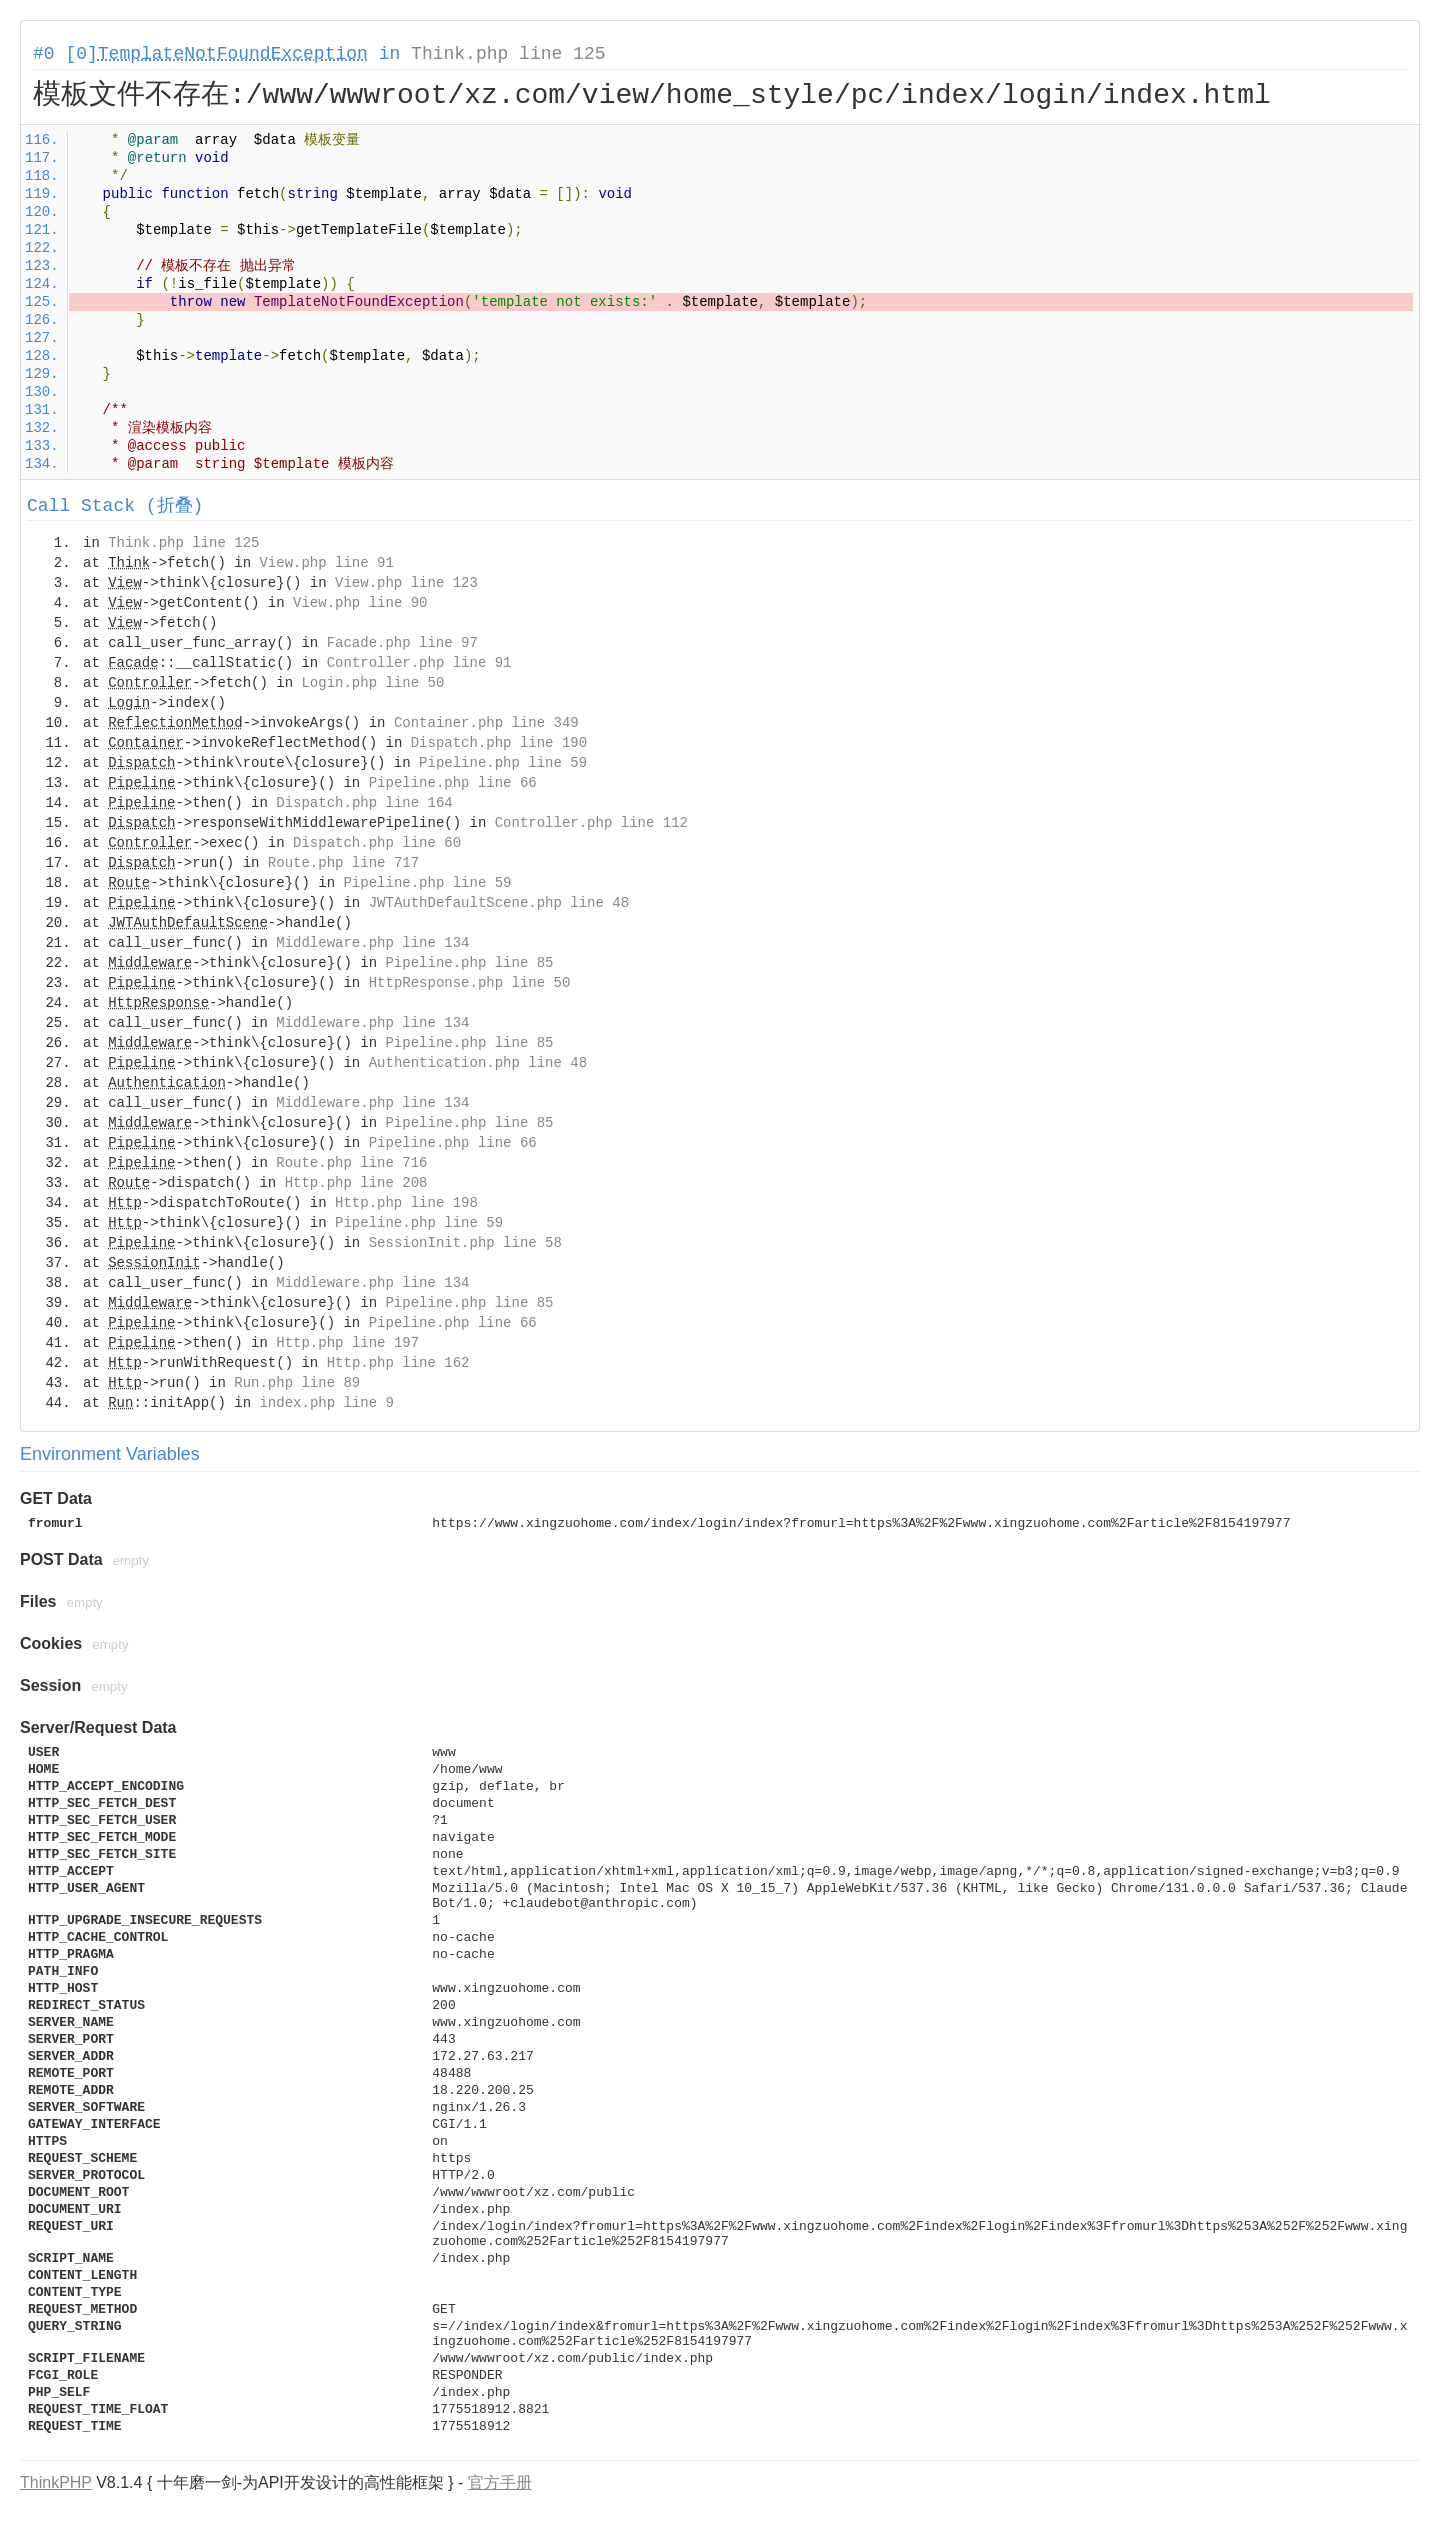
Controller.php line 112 (591, 823)
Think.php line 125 (508, 54)
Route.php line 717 (343, 863)
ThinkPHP (56, 2482)
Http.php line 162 (398, 1363)
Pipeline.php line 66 (453, 783)
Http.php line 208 (356, 1183)
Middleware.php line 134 (372, 943)
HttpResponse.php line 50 (470, 983)
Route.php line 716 (351, 1163)
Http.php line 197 (347, 1343)
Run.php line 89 (297, 1383)
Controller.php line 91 (419, 663)
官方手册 (500, 2482)
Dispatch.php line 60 (377, 843)
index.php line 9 (326, 1403)
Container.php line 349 (486, 723)
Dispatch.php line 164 (364, 803)
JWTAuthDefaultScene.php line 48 (499, 903)
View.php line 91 (326, 563)
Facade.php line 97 (402, 643)
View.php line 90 (360, 603)
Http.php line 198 (406, 1203)
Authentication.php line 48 (478, 1063)
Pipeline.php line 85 (469, 963)
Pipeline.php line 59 (503, 763)
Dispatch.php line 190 (499, 743)
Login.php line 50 (372, 683)
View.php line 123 (406, 583)
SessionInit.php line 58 (465, 1243)
